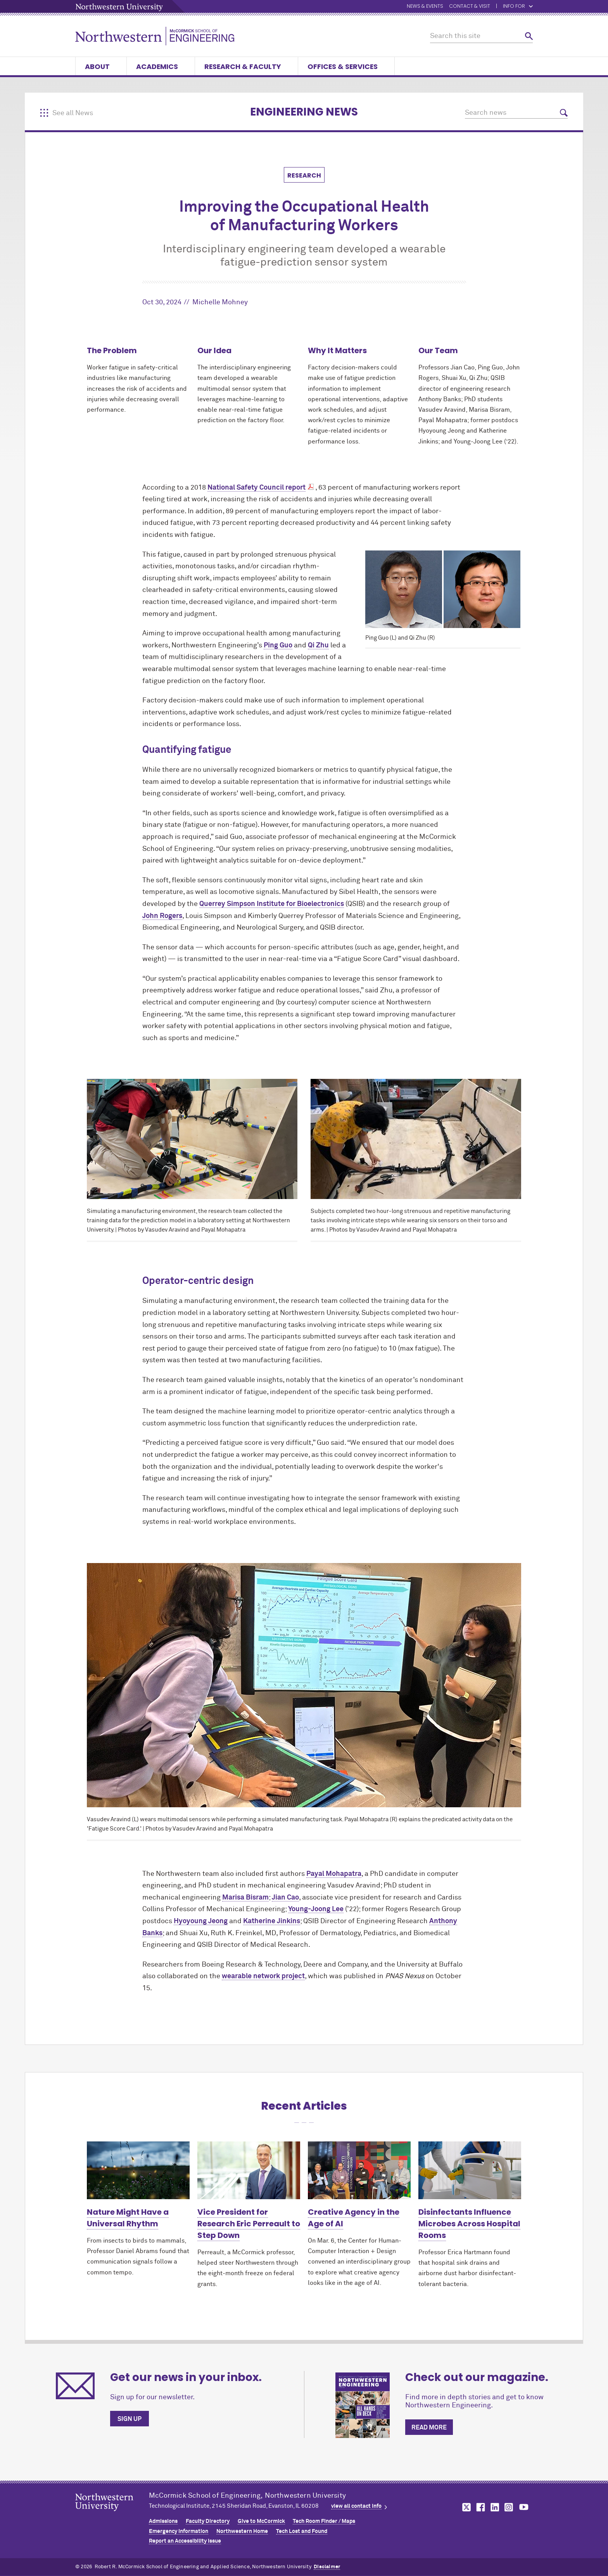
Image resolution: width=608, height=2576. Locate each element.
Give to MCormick (261, 2521)
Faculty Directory (208, 2521)
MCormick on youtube (524, 2507)
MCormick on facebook (479, 2507)
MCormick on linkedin (494, 2507)
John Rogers (162, 916)
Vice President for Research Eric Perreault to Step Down (248, 2224)
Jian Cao (285, 1897)
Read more (429, 2427)
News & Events (425, 6)
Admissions (163, 2521)
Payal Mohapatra (333, 1873)
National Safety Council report (256, 487)
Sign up (129, 2419)
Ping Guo (278, 645)
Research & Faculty (246, 66)
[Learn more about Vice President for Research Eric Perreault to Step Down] (248, 2170)
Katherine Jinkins (271, 1921)
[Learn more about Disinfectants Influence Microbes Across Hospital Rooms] (469, 2170)
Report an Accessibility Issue (185, 2541)
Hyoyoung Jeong (201, 1921)
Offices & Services (346, 66)
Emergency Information (178, 2531)
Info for (518, 6)
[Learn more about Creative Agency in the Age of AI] (359, 2170)
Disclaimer (327, 2566)
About (101, 66)
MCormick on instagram (509, 2507)
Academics (160, 66)
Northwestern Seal (112, 2514)
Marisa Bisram (245, 1897)
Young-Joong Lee (316, 1909)
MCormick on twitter (465, 2507)
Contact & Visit (469, 6)
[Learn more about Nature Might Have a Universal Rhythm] (138, 2170)
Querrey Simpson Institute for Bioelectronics (271, 904)
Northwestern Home (242, 2531)
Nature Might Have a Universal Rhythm (128, 2218)
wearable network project (263, 1976)
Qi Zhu (318, 645)
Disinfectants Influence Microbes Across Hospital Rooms (469, 2224)
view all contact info (356, 2506)
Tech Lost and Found (301, 2531)
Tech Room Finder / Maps (324, 2521)
